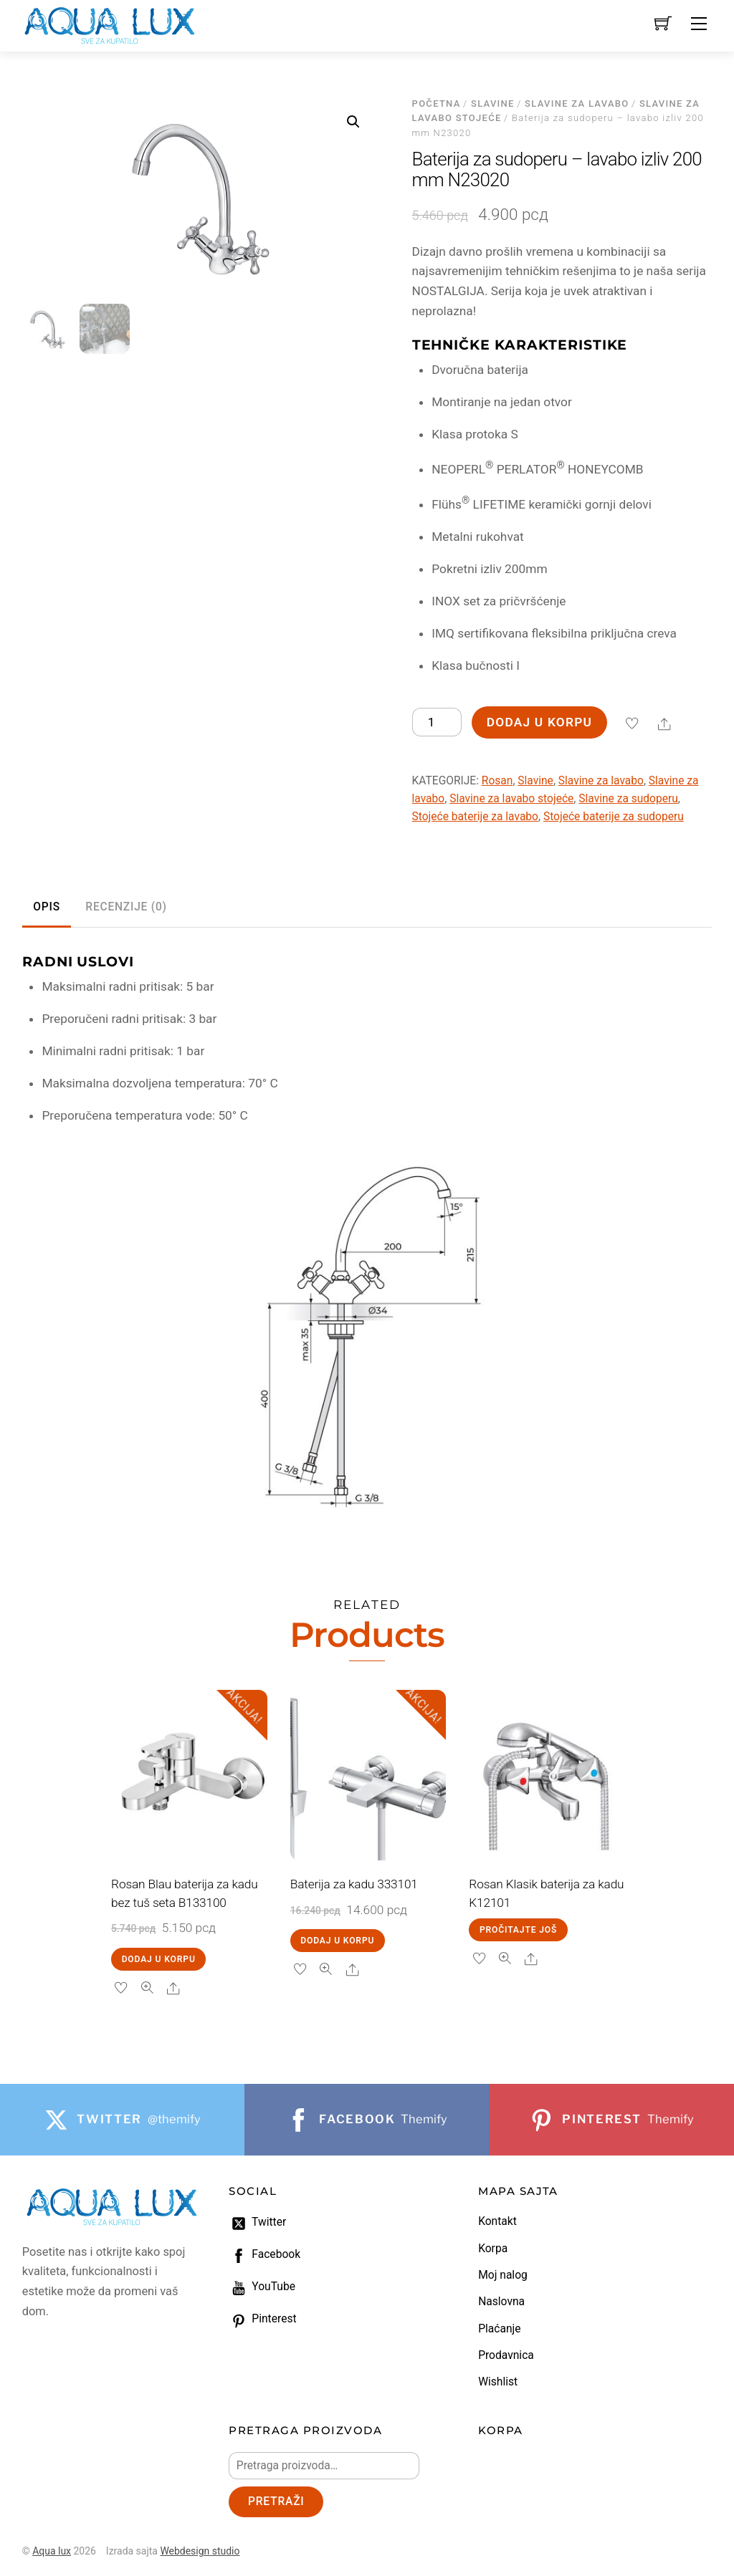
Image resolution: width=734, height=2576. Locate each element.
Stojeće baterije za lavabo (475, 816)
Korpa (492, 2248)
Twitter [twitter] (257, 2222)
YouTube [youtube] (262, 2286)
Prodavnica (506, 2355)
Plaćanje (499, 2328)
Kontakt (497, 2221)
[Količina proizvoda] (437, 722)
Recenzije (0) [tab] (125, 906)
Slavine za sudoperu (628, 798)
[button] (353, 122)
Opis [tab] (46, 906)
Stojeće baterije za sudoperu (613, 816)
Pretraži (276, 2501)
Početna (436, 103)
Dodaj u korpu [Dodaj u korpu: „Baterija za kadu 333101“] (337, 1941)
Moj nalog (503, 2275)
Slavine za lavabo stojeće (511, 798)
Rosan (497, 780)
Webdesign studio (199, 2551)
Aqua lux (51, 2551)
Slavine (493, 103)
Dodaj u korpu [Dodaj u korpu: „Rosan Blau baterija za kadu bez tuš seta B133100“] (159, 1959)
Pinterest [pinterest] (262, 2318)
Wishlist (498, 2381)
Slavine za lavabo (577, 103)
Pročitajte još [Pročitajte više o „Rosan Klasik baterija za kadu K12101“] (518, 1930)
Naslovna (501, 2301)
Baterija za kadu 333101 (354, 1884)
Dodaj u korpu (539, 722)
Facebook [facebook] (264, 2254)
